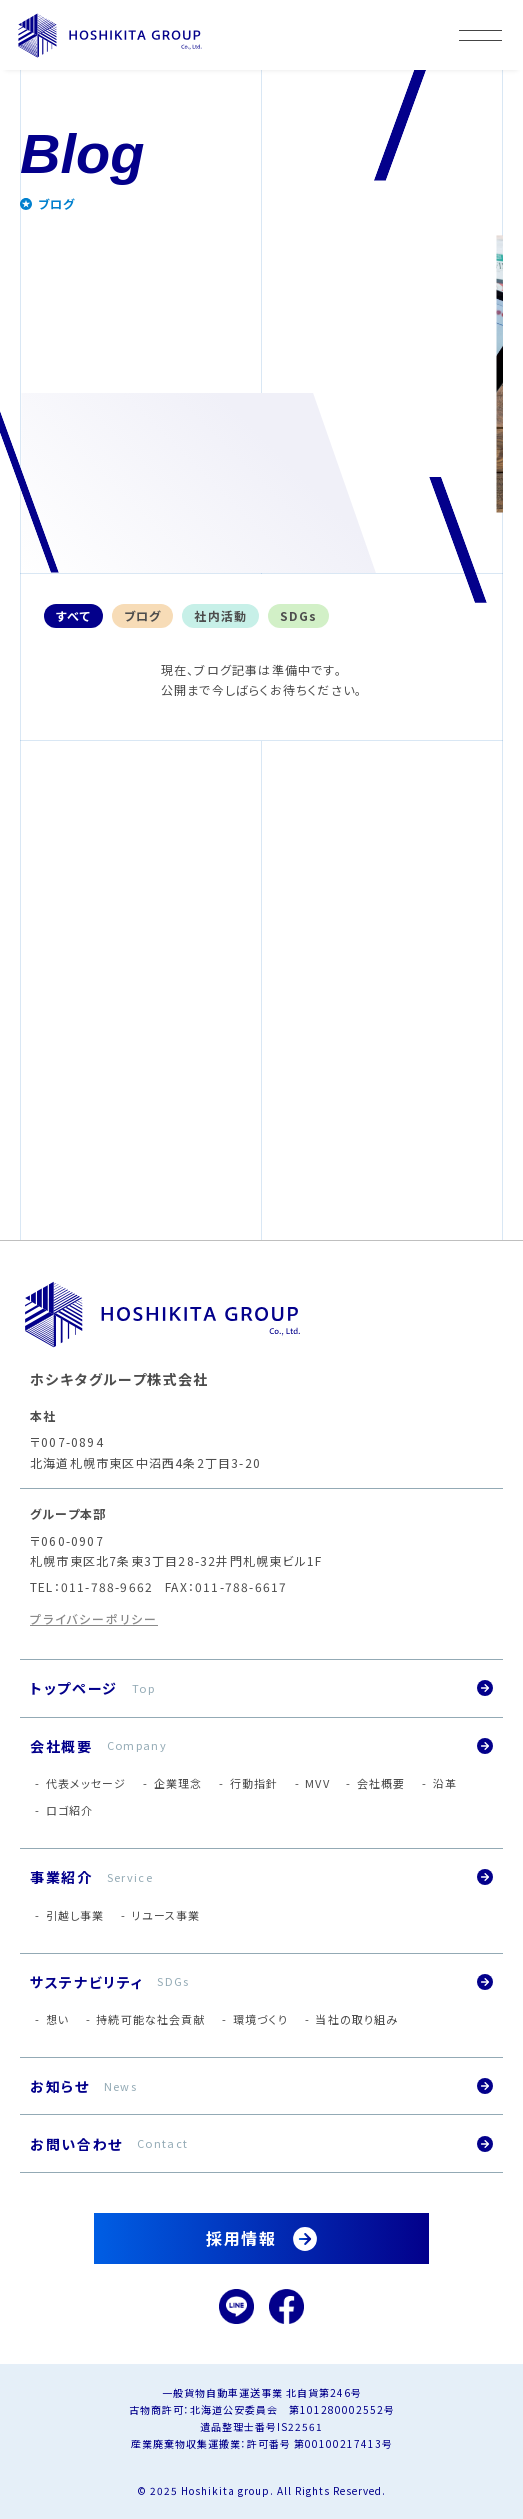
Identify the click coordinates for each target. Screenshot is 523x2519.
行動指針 (254, 1783)
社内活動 (220, 615)
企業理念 (178, 1783)
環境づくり (261, 2019)
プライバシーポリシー (94, 1618)
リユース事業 (166, 1915)
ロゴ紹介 (69, 1810)
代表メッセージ (86, 1783)
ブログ (143, 615)
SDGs (298, 615)
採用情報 (241, 2238)
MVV (317, 1783)
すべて (73, 615)
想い (57, 2019)
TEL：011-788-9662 (91, 1586)
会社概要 (381, 1783)
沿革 (445, 1783)
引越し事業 (75, 1915)
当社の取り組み (356, 2019)
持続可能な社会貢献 (150, 2019)
